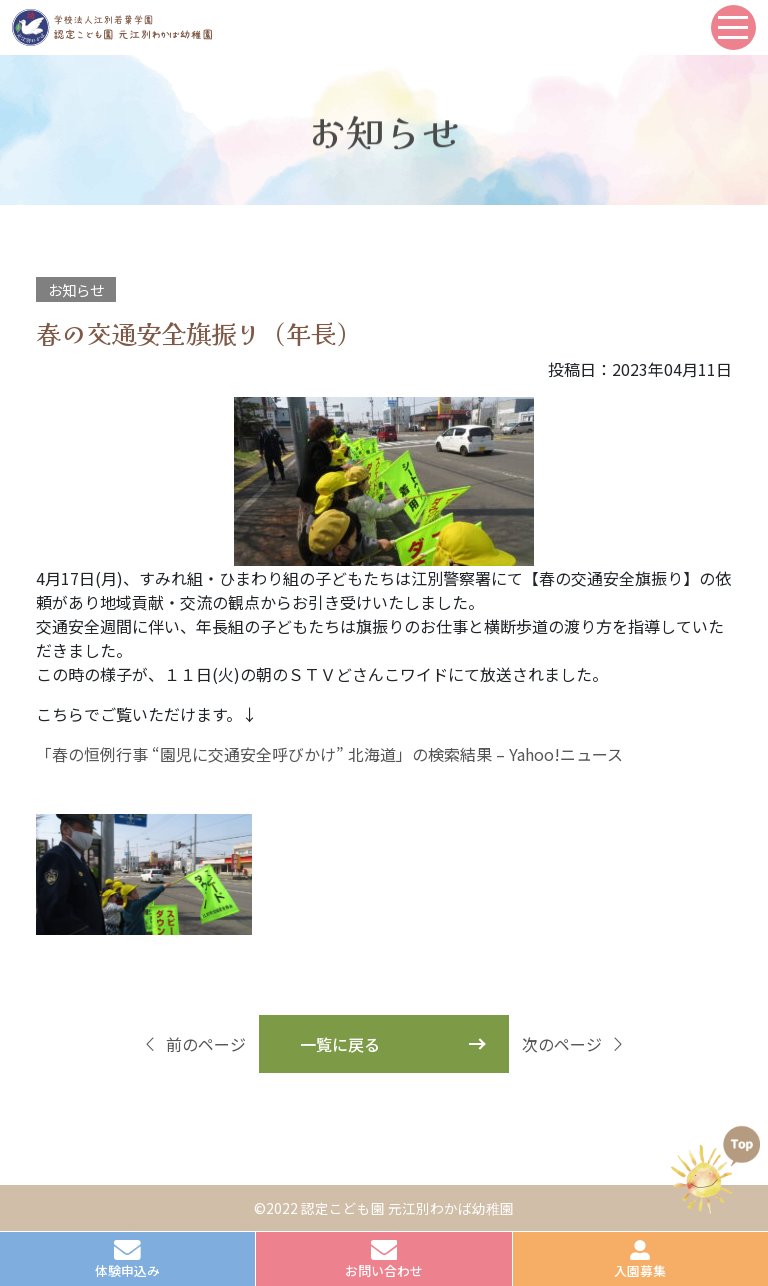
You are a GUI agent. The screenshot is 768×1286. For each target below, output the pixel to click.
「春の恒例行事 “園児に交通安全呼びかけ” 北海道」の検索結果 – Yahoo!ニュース (329, 754)
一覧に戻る (340, 1044)
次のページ (574, 1044)
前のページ (194, 1044)
